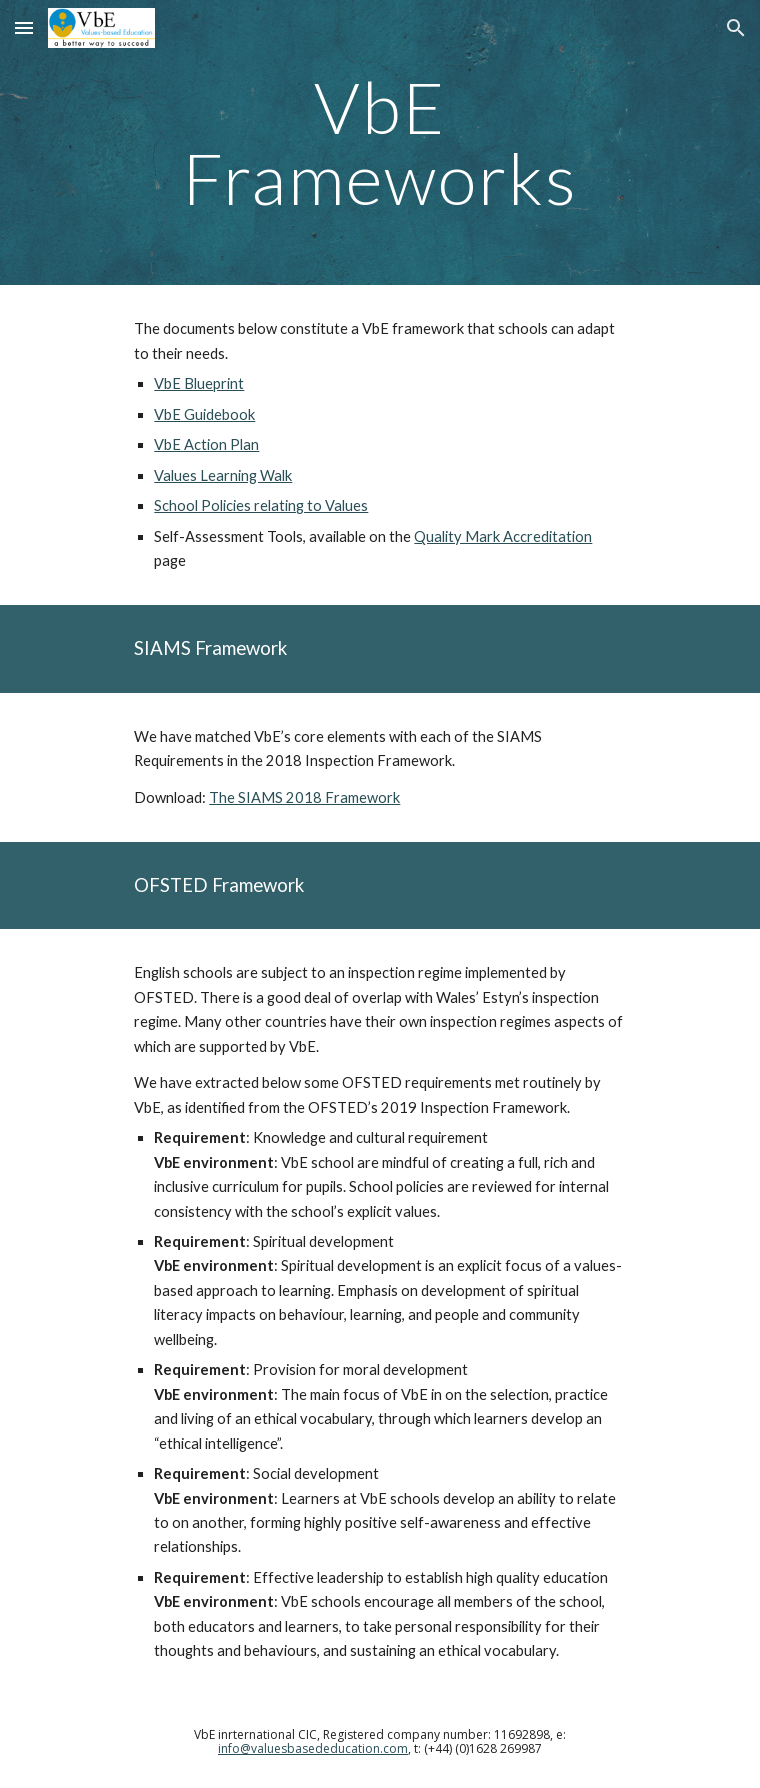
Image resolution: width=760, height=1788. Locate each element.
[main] (379, 142)
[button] (24, 27)
